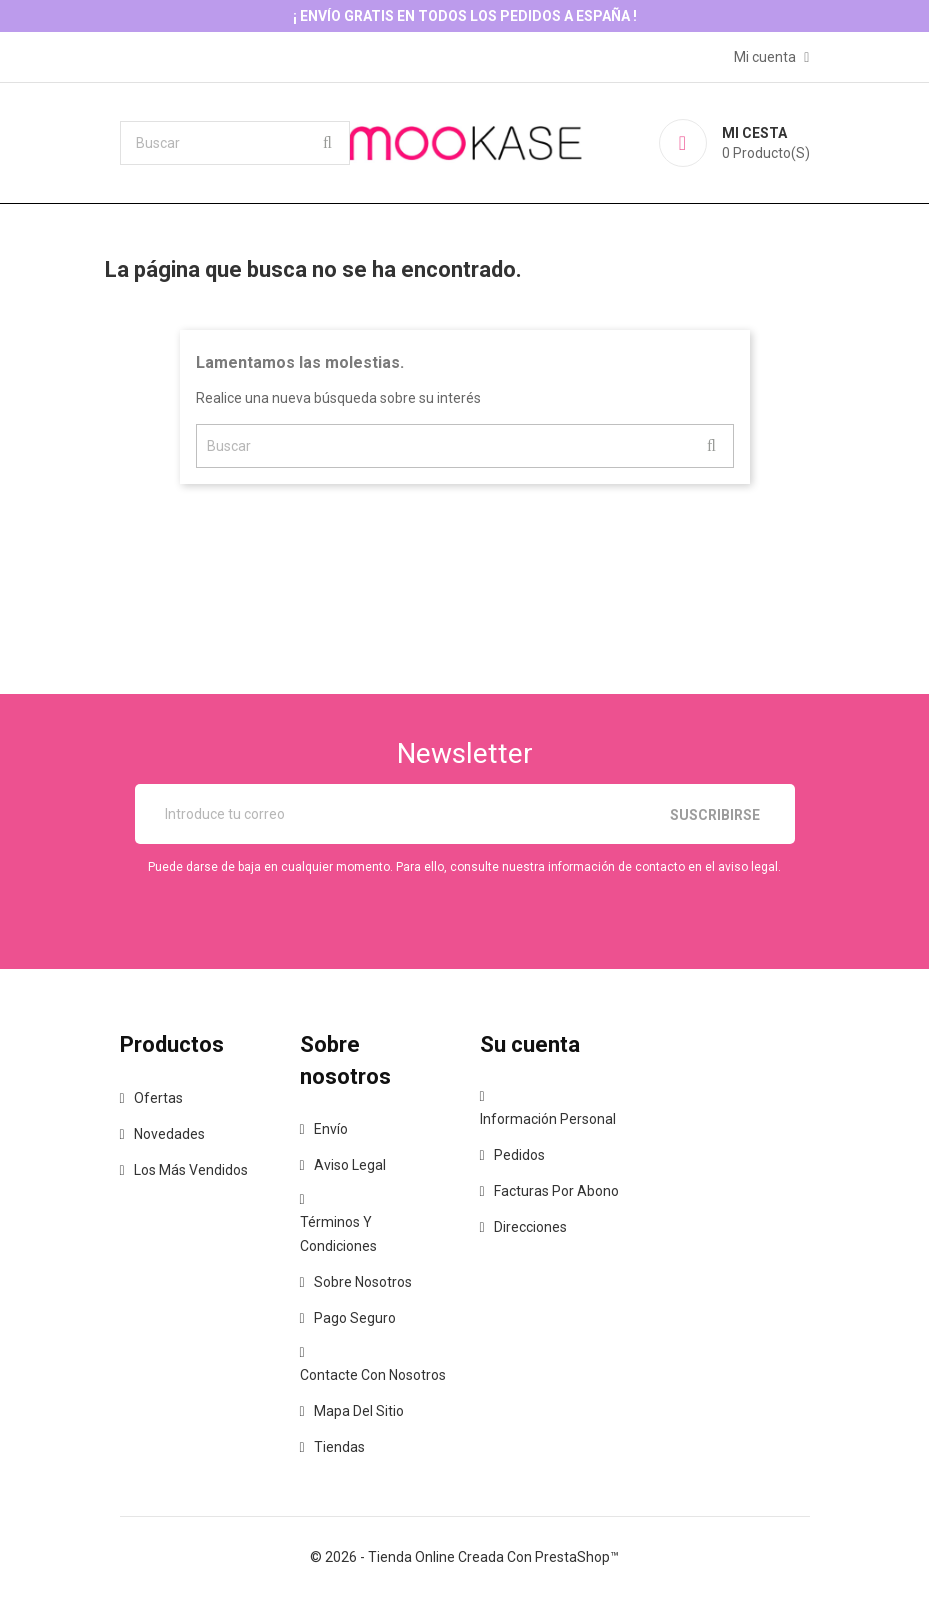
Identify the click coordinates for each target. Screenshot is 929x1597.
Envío (331, 1129)
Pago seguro (355, 1318)
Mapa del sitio (359, 1411)
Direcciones (530, 1227)
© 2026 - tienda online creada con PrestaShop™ (464, 1557)
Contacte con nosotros (373, 1375)
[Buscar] (235, 143)
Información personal (548, 1119)
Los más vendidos (191, 1170)
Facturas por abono (556, 1191)
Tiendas (339, 1447)
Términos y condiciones (338, 1234)
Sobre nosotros (363, 1282)
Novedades (169, 1134)
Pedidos (519, 1155)
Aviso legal (350, 1165)
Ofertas (158, 1098)
